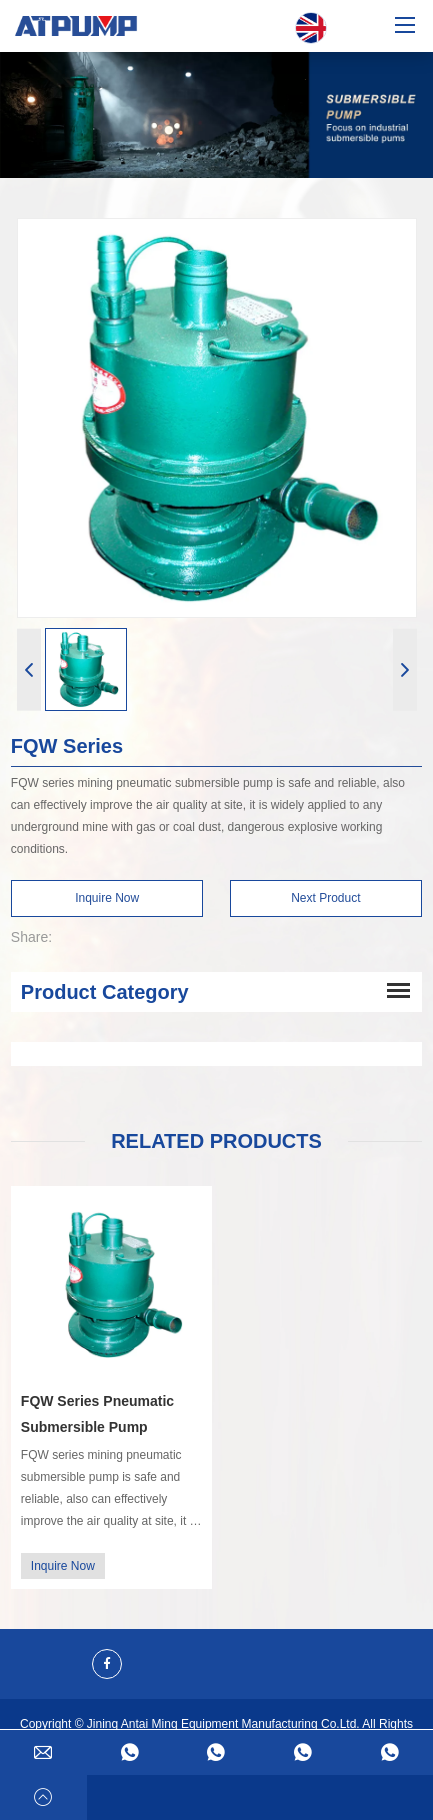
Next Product (325, 898)
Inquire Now (107, 898)
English (311, 28)
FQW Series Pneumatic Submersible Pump (97, 1414)
